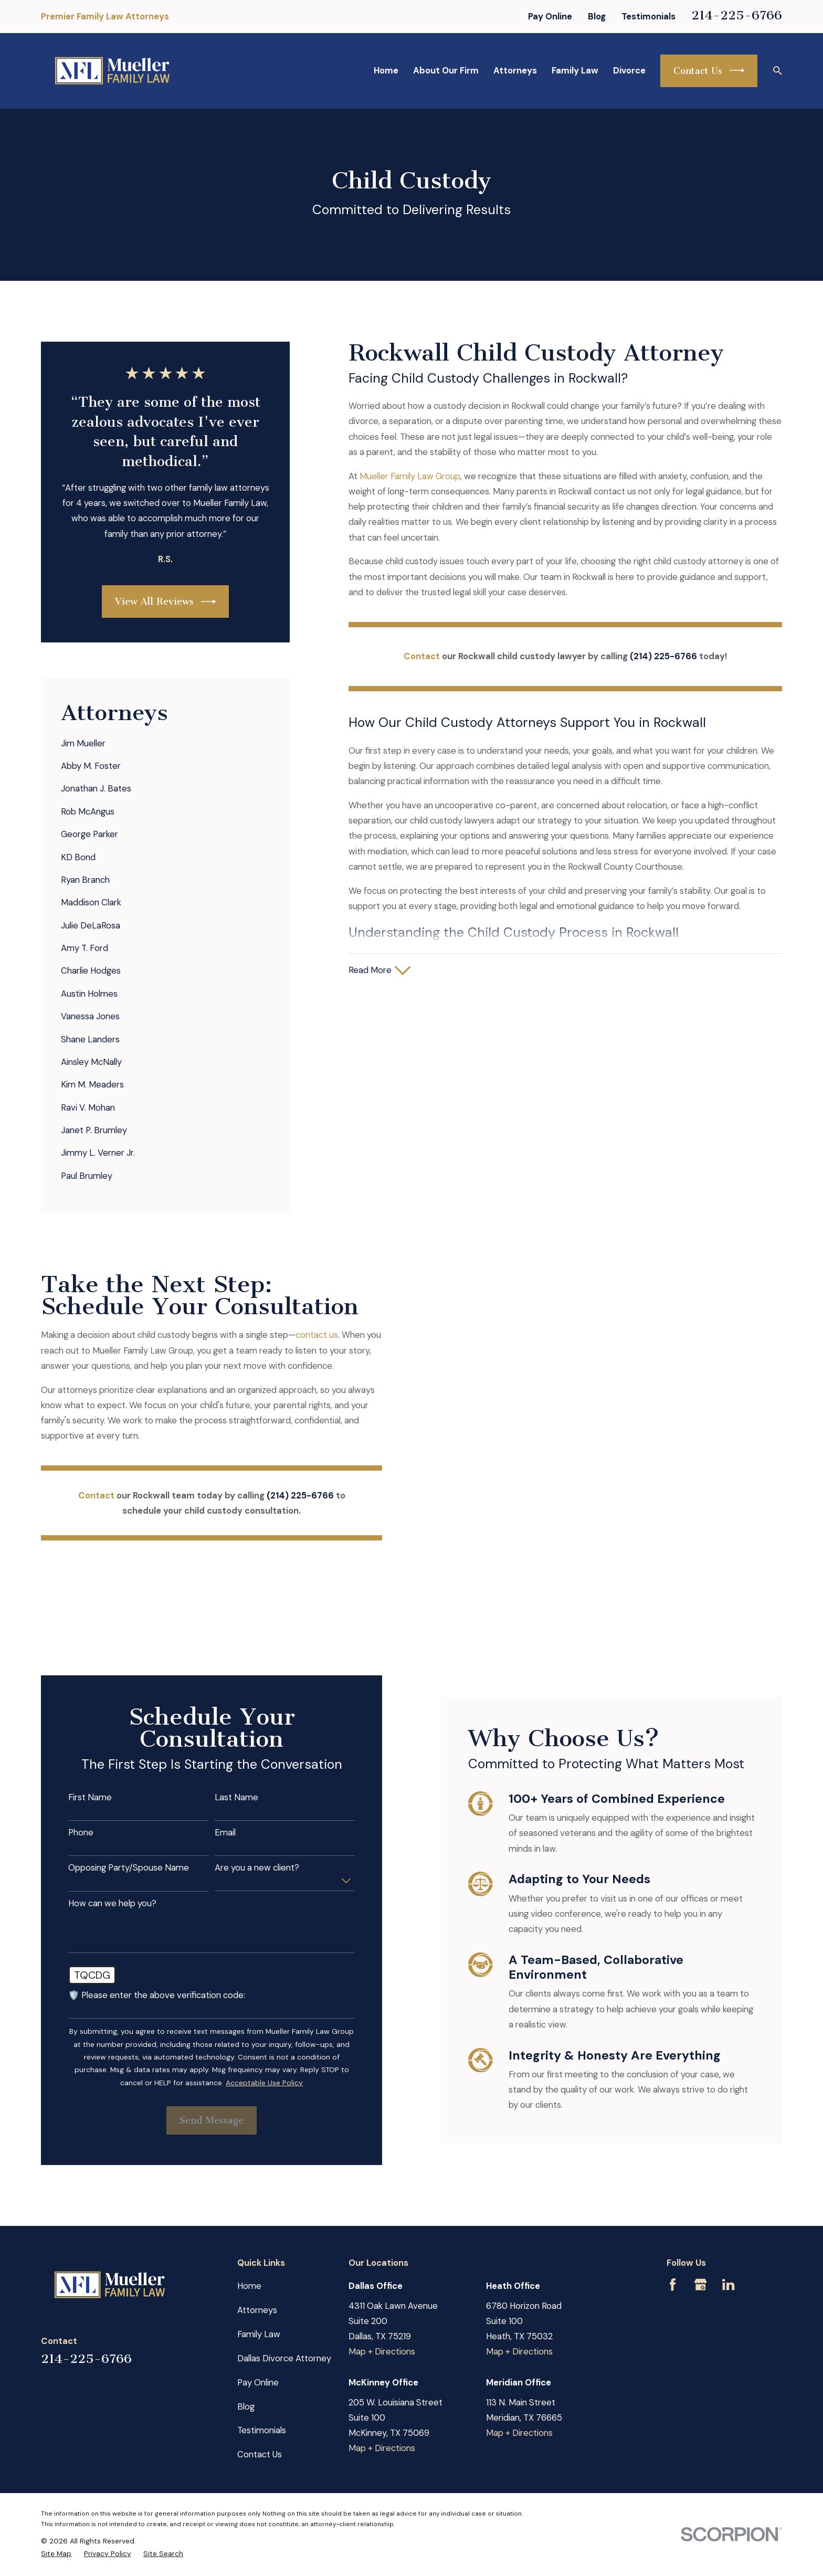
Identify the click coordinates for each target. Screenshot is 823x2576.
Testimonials (648, 16)
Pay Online (550, 16)
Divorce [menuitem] (629, 70)
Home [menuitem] (386, 70)
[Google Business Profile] (700, 2211)
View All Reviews (165, 601)
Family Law (258, 2260)
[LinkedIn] (728, 2211)
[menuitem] (165, 743)
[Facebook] (673, 2211)
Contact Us (708, 70)
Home (249, 2212)
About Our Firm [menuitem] (446, 70)
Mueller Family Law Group (410, 476)
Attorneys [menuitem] (515, 70)
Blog (597, 16)
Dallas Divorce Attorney (284, 2284)
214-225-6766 (736, 15)
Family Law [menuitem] (575, 70)
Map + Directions (382, 2278)
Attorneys (257, 2236)
